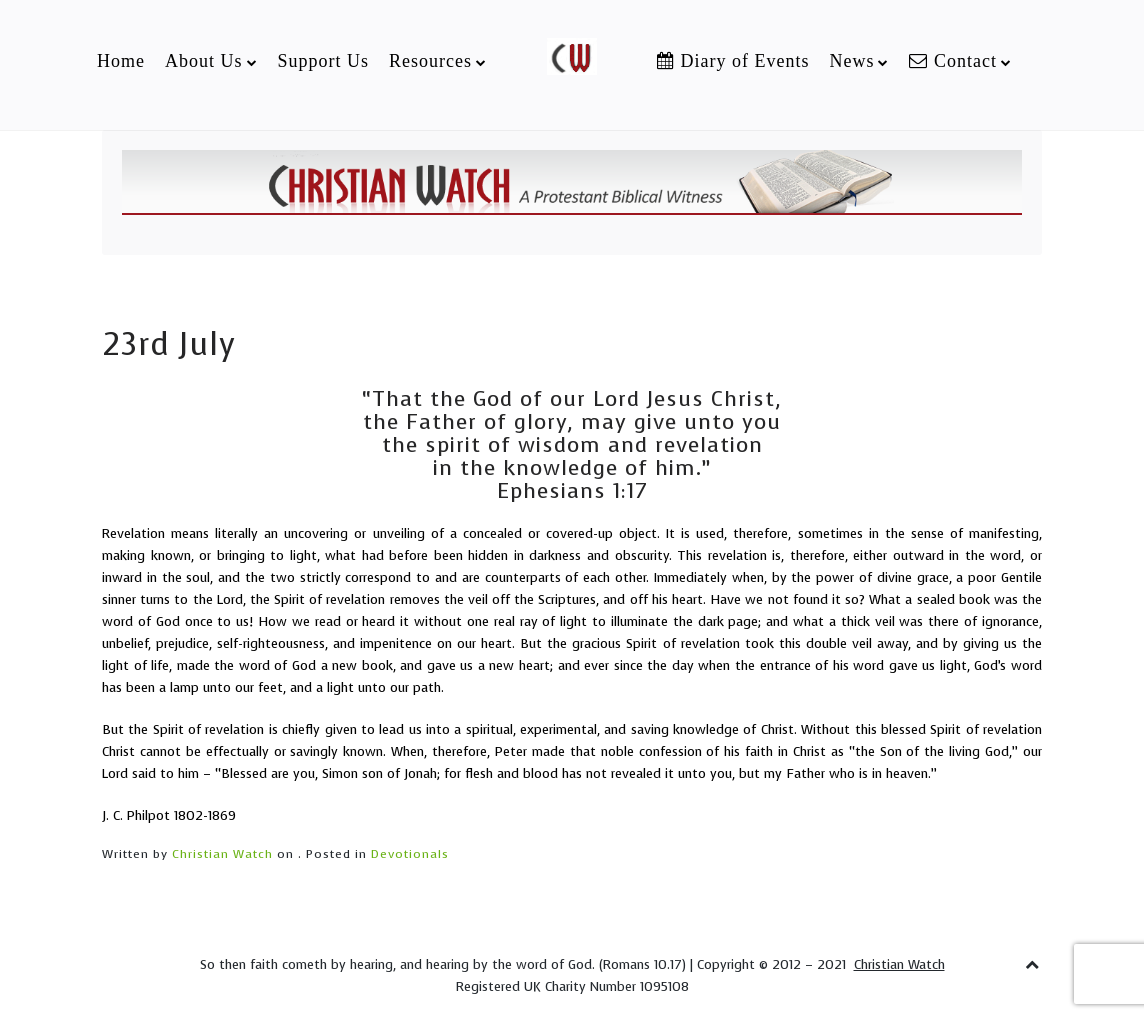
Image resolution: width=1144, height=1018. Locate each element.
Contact (953, 61)
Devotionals (410, 854)
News (851, 61)
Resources (430, 61)
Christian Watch (222, 854)
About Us (204, 61)
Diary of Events (733, 61)
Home (121, 61)
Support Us (324, 61)
